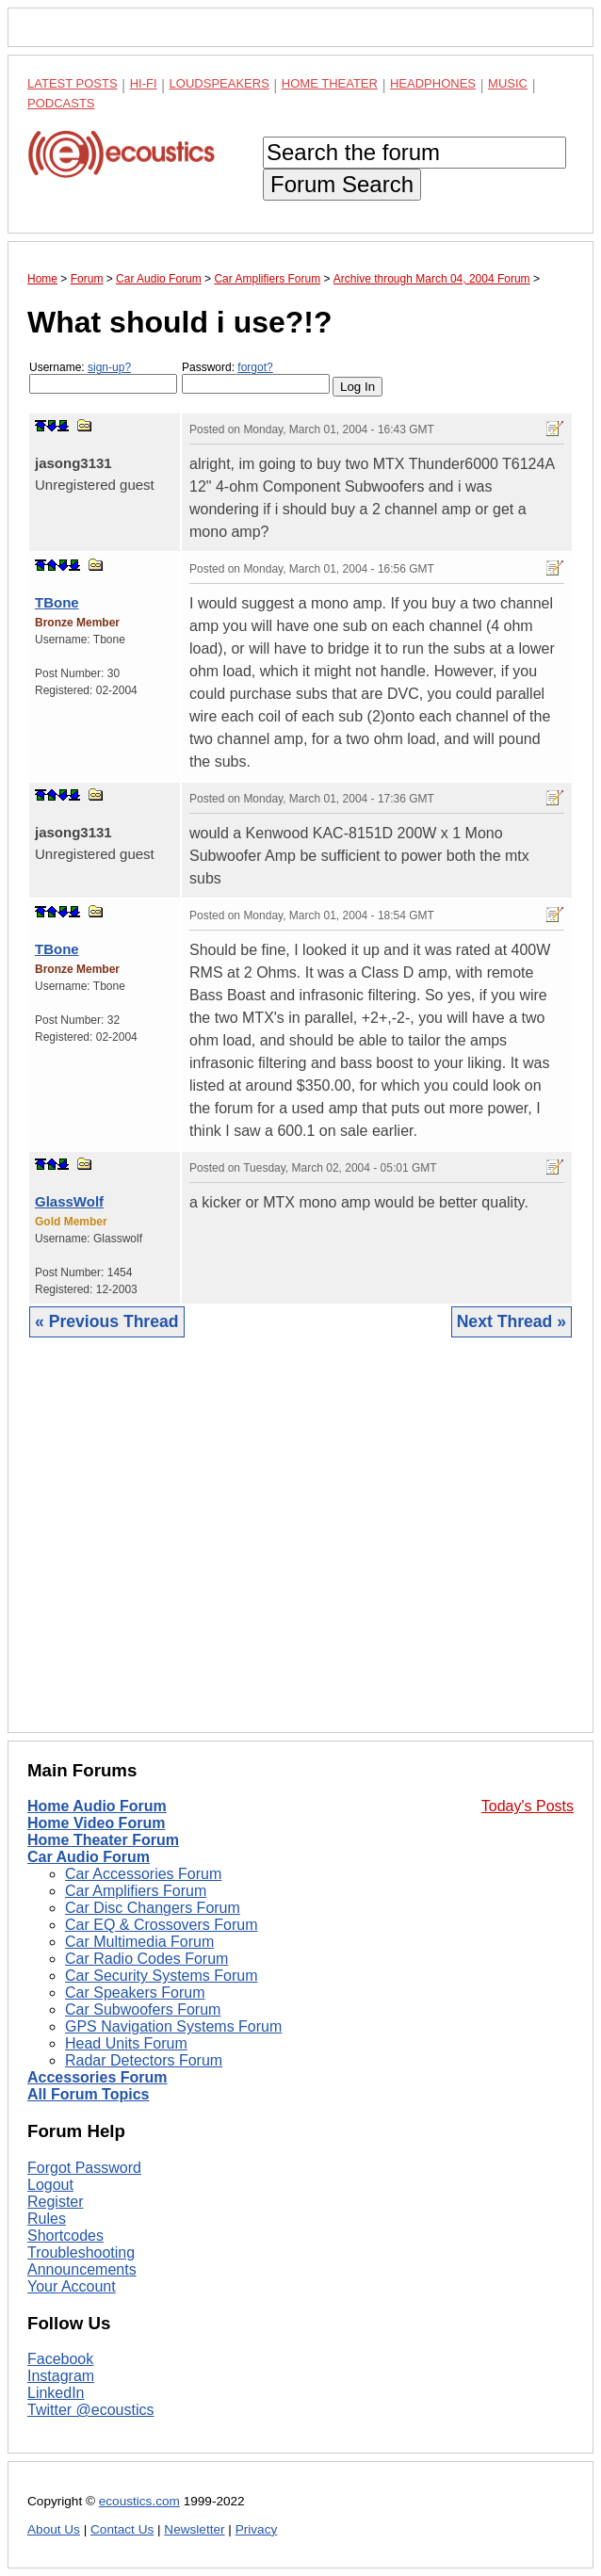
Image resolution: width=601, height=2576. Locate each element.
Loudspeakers (219, 83)
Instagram (60, 2376)
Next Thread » (511, 1321)
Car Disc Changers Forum (152, 1908)
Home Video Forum (96, 1823)
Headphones (433, 83)
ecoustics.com (139, 2501)
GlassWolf (69, 1201)
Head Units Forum (126, 2043)
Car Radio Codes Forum (146, 1959)
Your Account (71, 2286)
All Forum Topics (88, 2094)
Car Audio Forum (88, 1857)
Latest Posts (72, 83)
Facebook (60, 2359)
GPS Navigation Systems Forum (173, 2026)
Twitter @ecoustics (90, 2410)
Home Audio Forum (97, 1806)
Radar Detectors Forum (143, 2060)
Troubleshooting (81, 2252)
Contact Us (122, 2529)
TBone (57, 602)
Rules (46, 2219)
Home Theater (330, 83)
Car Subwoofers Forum (142, 2009)
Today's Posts (527, 1806)
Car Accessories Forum (143, 1874)
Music (508, 83)
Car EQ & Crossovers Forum (161, 1925)
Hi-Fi (143, 83)
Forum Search (342, 184)
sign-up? (109, 367)
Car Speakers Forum (135, 1993)
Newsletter (194, 2529)
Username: (103, 377)
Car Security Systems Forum (161, 1976)
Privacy (257, 2529)
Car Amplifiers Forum (135, 1891)
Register (55, 2202)
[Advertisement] (300, 1549)
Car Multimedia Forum (139, 1942)
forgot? (254, 367)
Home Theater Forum (103, 1840)
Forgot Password (84, 2168)
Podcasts (61, 103)
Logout (50, 2185)
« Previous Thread (107, 1321)
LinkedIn (56, 2393)
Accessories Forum (97, 2077)
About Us (53, 2529)
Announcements (82, 2269)
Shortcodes (65, 2236)
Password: (256, 377)
